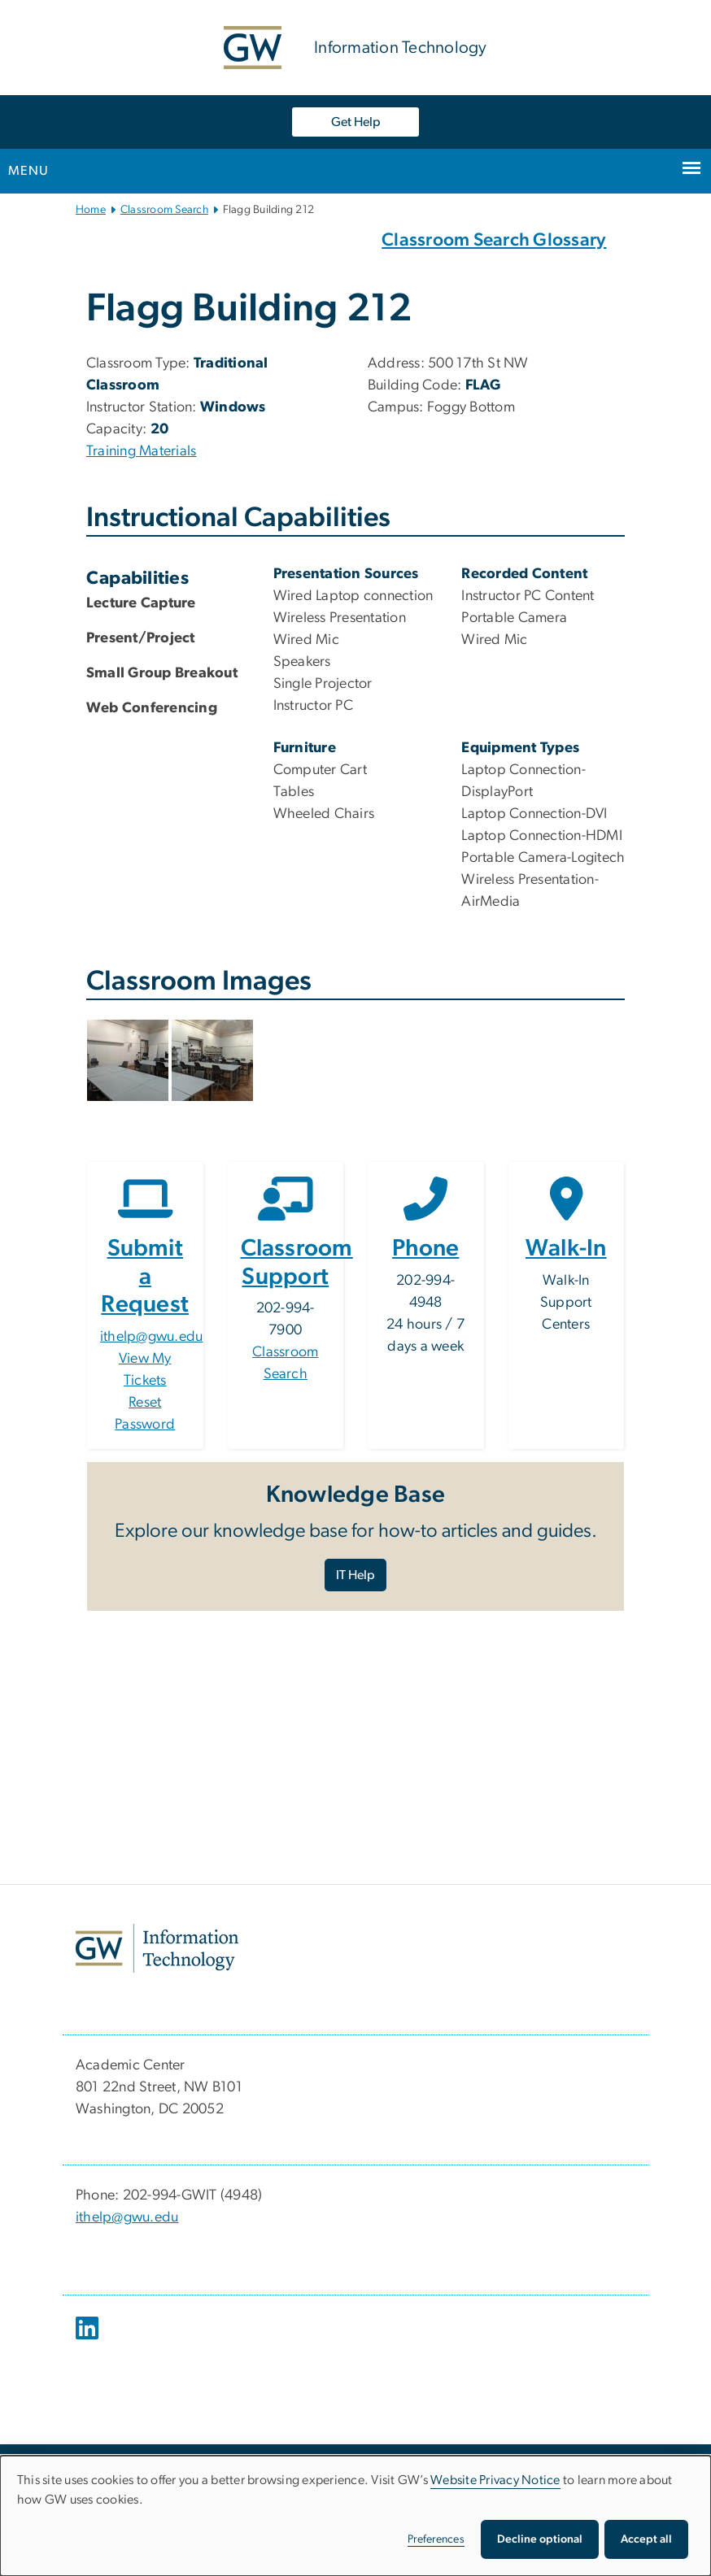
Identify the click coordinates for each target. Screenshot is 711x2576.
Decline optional (539, 2539)
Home (91, 209)
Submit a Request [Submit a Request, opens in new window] (145, 1277)
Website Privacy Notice (495, 2480)
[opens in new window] (89, 2340)
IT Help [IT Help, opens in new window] (355, 1575)
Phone (425, 1248)
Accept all (646, 2539)
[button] (129, 1059)
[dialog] (355, 2516)
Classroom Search (164, 209)
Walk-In (566, 1248)
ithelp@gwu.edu (151, 1336)
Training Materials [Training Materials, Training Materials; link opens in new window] (141, 451)
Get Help (356, 121)
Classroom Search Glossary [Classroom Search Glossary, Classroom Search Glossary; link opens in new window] (494, 240)
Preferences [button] (436, 2539)
